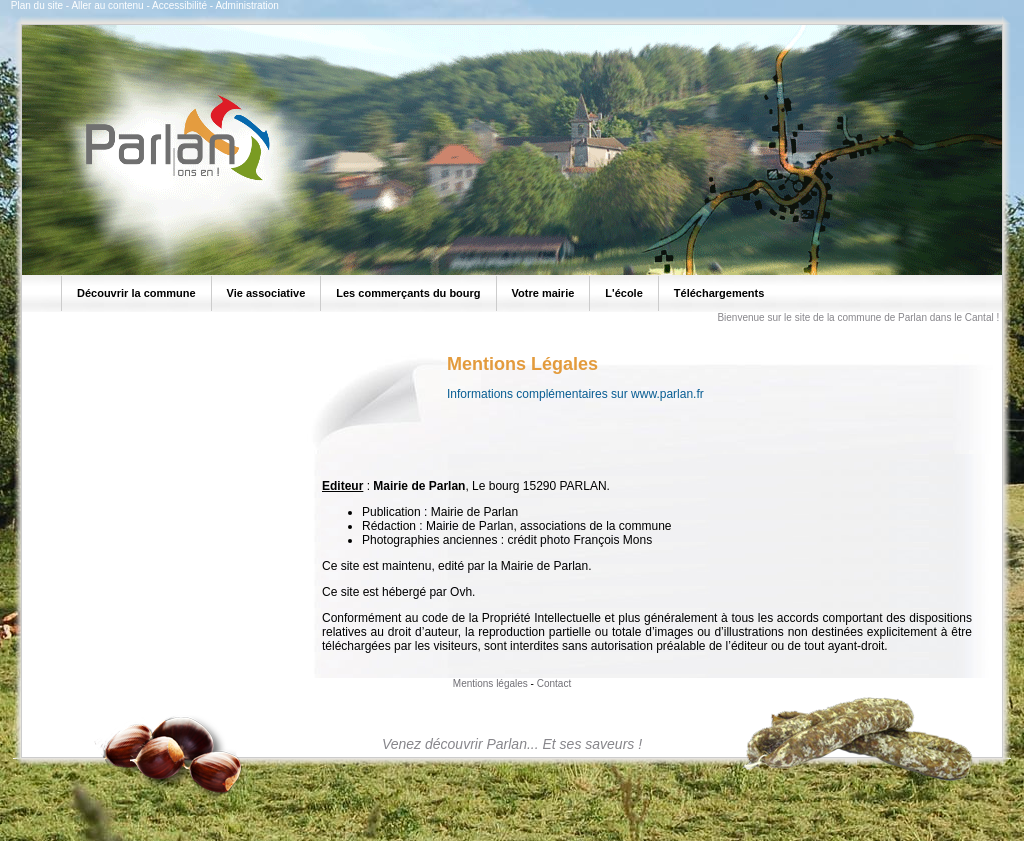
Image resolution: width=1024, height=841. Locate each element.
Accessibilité (179, 5)
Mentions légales (490, 683)
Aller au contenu (107, 5)
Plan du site (37, 5)
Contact (554, 683)
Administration (246, 5)
